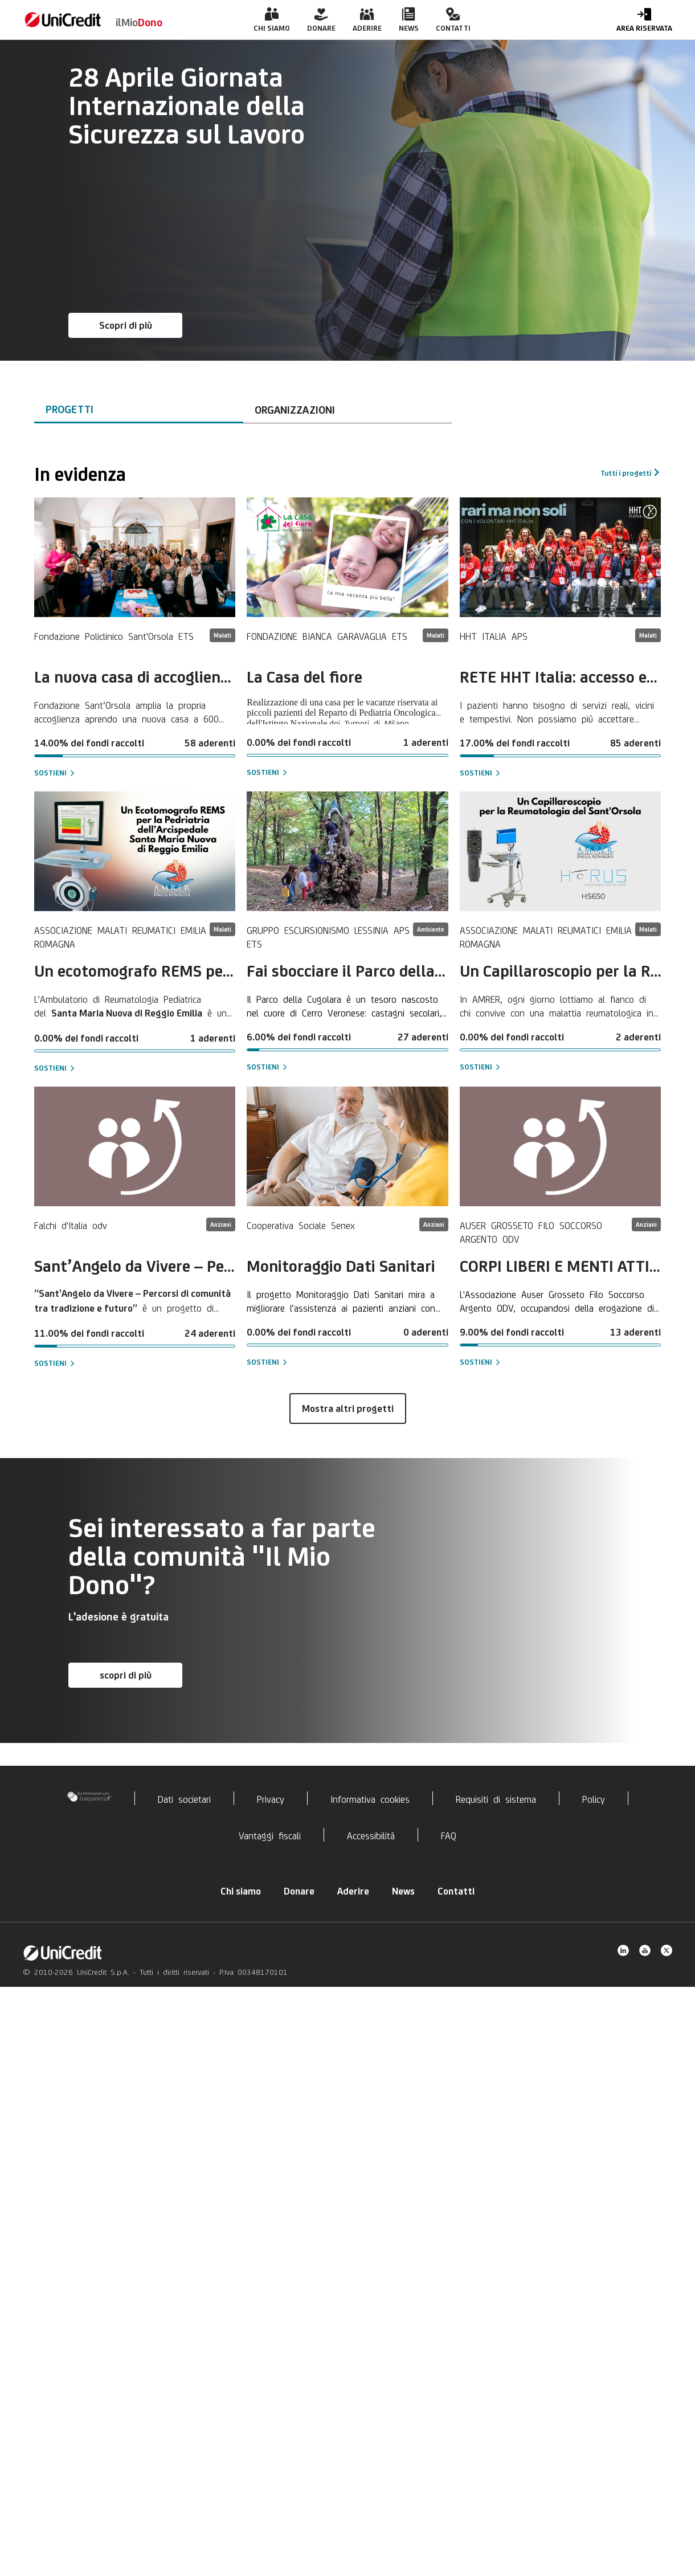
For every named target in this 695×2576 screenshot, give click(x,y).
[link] (63, 19)
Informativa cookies (370, 1798)
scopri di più (126, 1675)
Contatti (456, 1891)
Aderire (353, 1891)
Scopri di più (125, 325)
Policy (593, 1798)
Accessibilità (371, 1835)
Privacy (270, 1798)
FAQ (448, 1835)
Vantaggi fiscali (270, 1835)
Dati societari (184, 1798)
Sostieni (50, 773)
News (403, 1891)
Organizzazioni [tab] (295, 409)
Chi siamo (240, 1891)
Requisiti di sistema (496, 1798)
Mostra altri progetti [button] (348, 1408)
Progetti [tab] (69, 409)
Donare (299, 1891)
